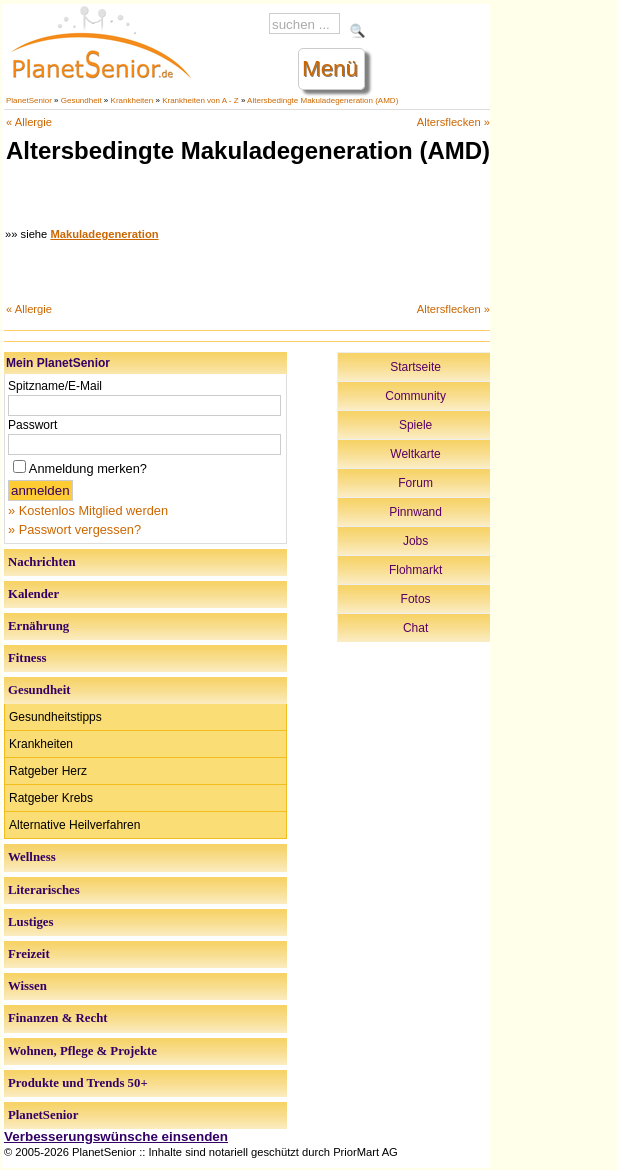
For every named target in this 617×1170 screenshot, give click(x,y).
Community (415, 396)
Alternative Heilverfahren (74, 825)
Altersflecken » (453, 122)
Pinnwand (415, 512)
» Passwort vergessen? (74, 529)
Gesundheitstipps (55, 717)
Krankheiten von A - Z (200, 100)
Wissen (27, 986)
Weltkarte (415, 454)
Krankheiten (132, 100)
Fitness (27, 658)
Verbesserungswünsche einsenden (116, 1136)
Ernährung (38, 626)
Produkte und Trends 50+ (78, 1083)
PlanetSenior (29, 100)
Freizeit (29, 954)
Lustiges (31, 922)
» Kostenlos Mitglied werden (88, 510)
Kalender (33, 594)
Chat (415, 628)
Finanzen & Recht (58, 1018)
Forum (415, 483)
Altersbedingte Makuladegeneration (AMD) (322, 100)
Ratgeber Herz (48, 771)
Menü (330, 68)
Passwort (32, 425)
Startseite (415, 367)
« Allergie (29, 122)
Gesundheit (81, 100)
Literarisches (44, 890)
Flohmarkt (415, 570)
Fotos (416, 599)
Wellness (32, 857)
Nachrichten (42, 562)
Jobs (415, 541)
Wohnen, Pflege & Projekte (82, 1051)
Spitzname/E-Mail (55, 386)
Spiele (415, 425)
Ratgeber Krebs (51, 798)
